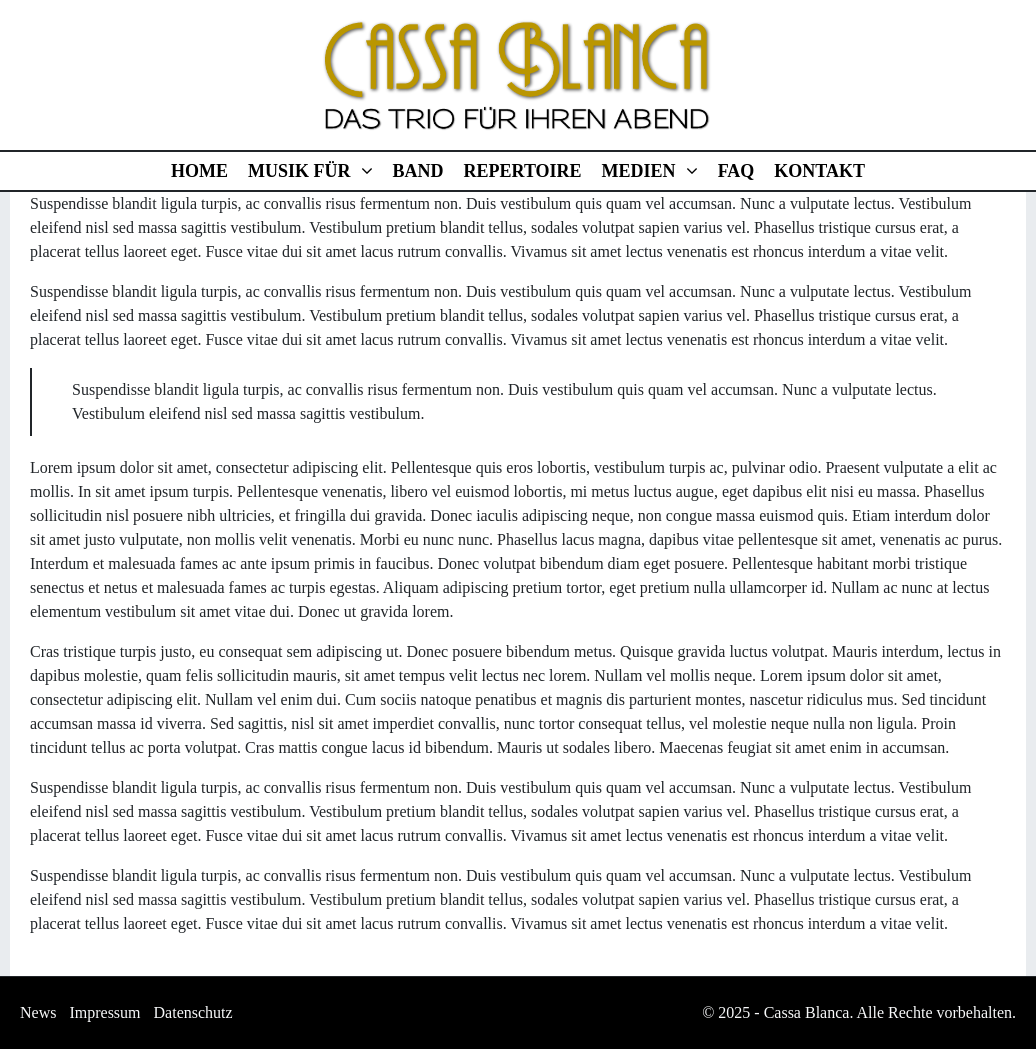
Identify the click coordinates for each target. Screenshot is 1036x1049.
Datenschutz (193, 1012)
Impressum (104, 1012)
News (38, 1012)
